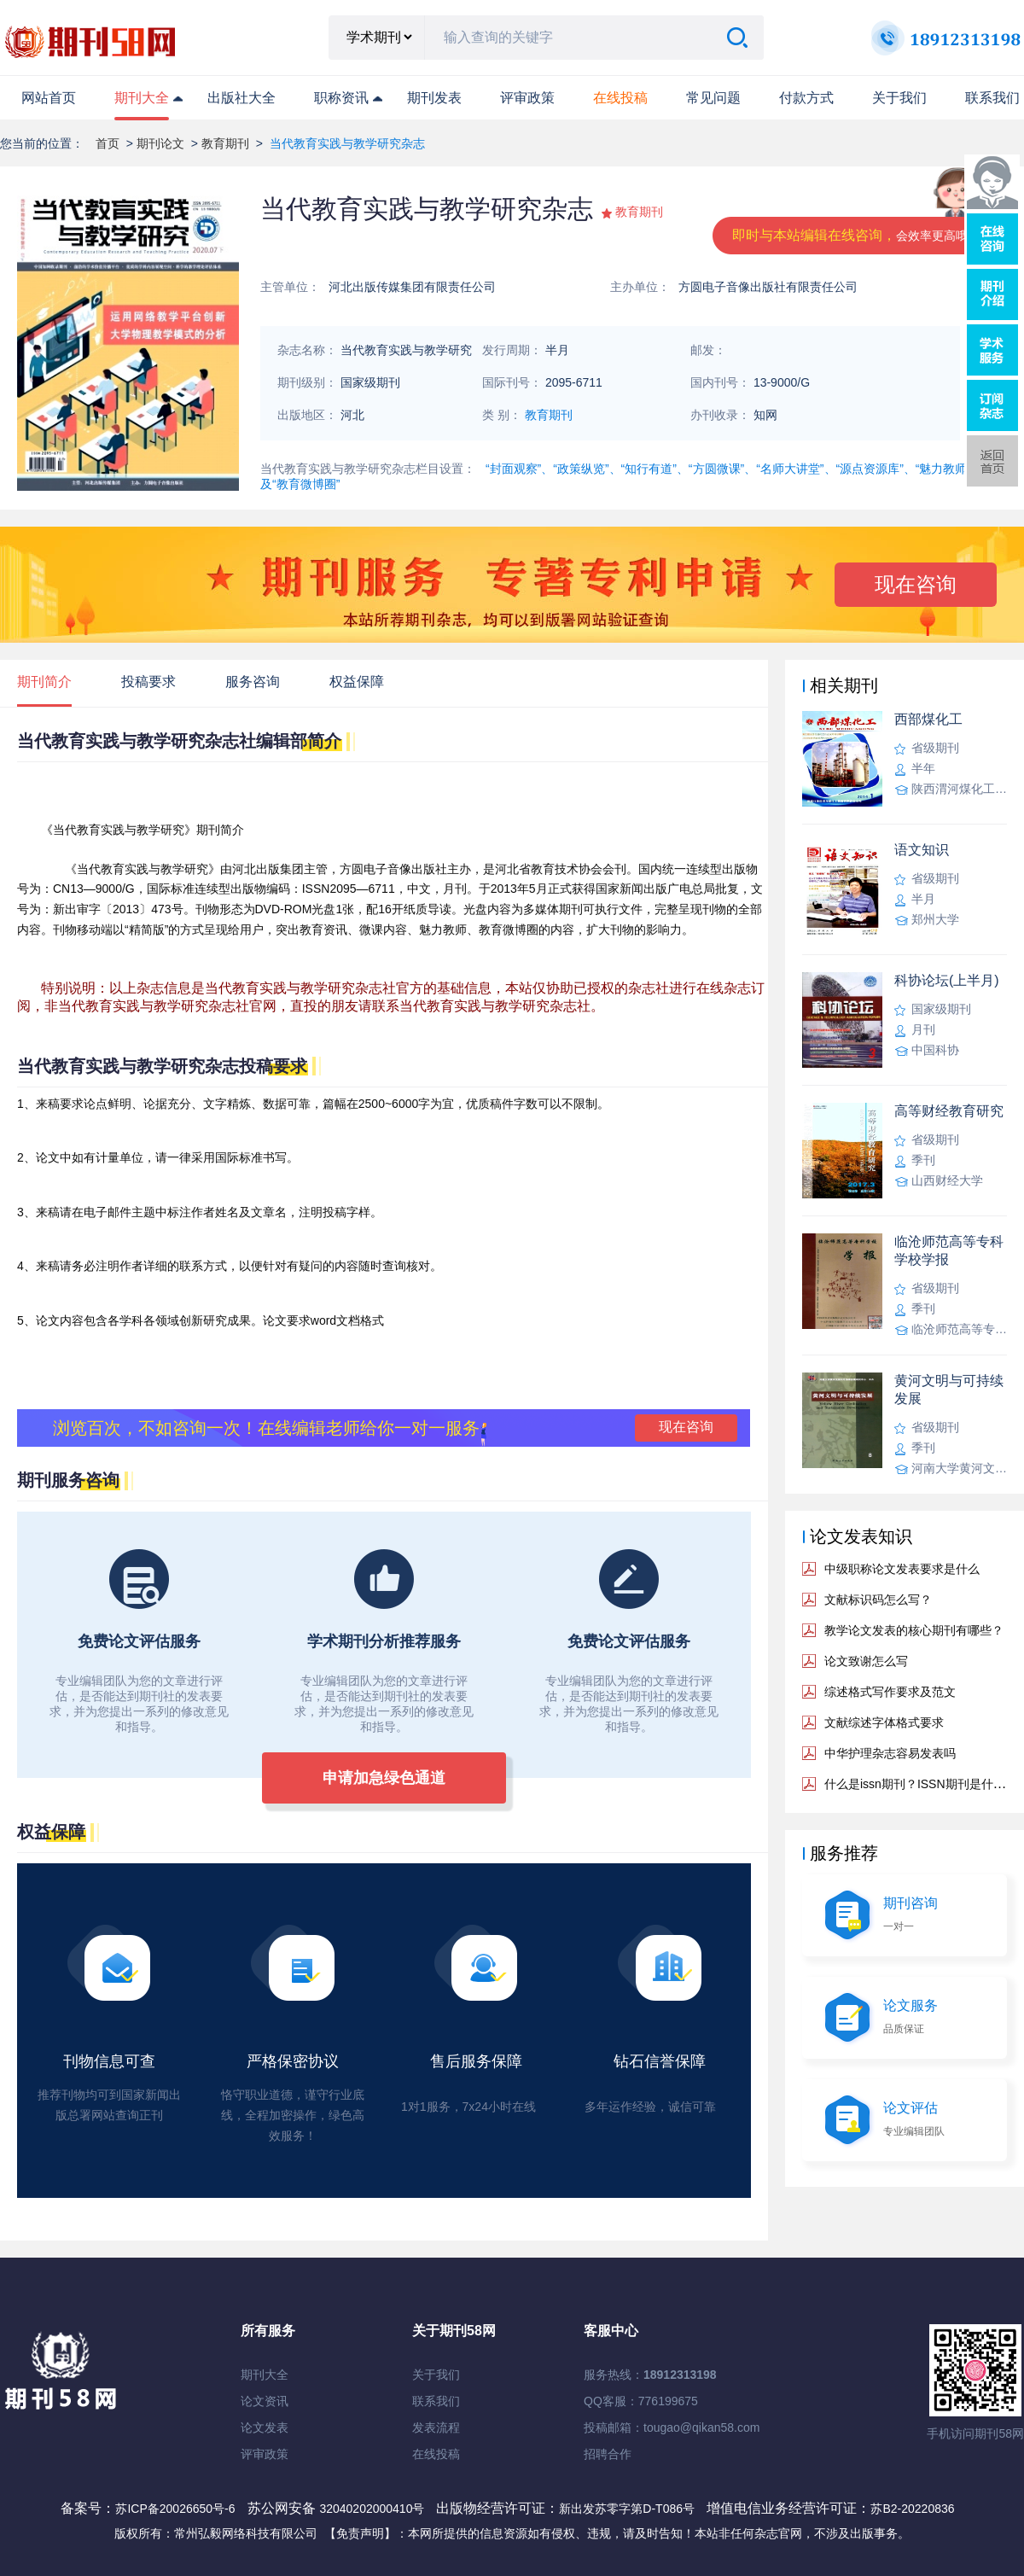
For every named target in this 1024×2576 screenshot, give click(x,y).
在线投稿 (436, 2454)
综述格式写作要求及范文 (890, 1692)
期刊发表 (434, 97)
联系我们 (992, 97)
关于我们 (899, 97)
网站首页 (48, 97)
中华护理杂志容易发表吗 (890, 1753)
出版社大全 (241, 97)
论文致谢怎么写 (866, 1661)
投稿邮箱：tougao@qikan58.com (671, 2427)
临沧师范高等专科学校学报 (949, 1250)
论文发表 (264, 2427)
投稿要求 (148, 681)
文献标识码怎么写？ (878, 1599)
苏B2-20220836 (912, 2508)
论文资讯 (264, 2401)
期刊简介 (44, 681)
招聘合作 (607, 2454)
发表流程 (436, 2427)
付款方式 (806, 97)
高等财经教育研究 (949, 1111)
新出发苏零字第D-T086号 (627, 2508)
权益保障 (356, 681)
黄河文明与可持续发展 (949, 1389)
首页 (107, 143)
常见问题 (713, 97)
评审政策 (527, 97)
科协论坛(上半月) (946, 980)
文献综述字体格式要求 (884, 1722)
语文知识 (921, 849)
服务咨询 (252, 681)
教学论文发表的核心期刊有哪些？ (914, 1630)
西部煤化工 (928, 719)
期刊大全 (141, 97)
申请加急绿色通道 (384, 1777)
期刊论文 (160, 143)
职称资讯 (341, 97)
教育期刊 (225, 143)
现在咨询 (916, 584)
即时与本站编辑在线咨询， (856, 235)
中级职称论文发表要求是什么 (902, 1569)
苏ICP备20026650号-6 (175, 2508)
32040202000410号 (373, 2508)
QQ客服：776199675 (641, 2401)
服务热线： (650, 2375)
